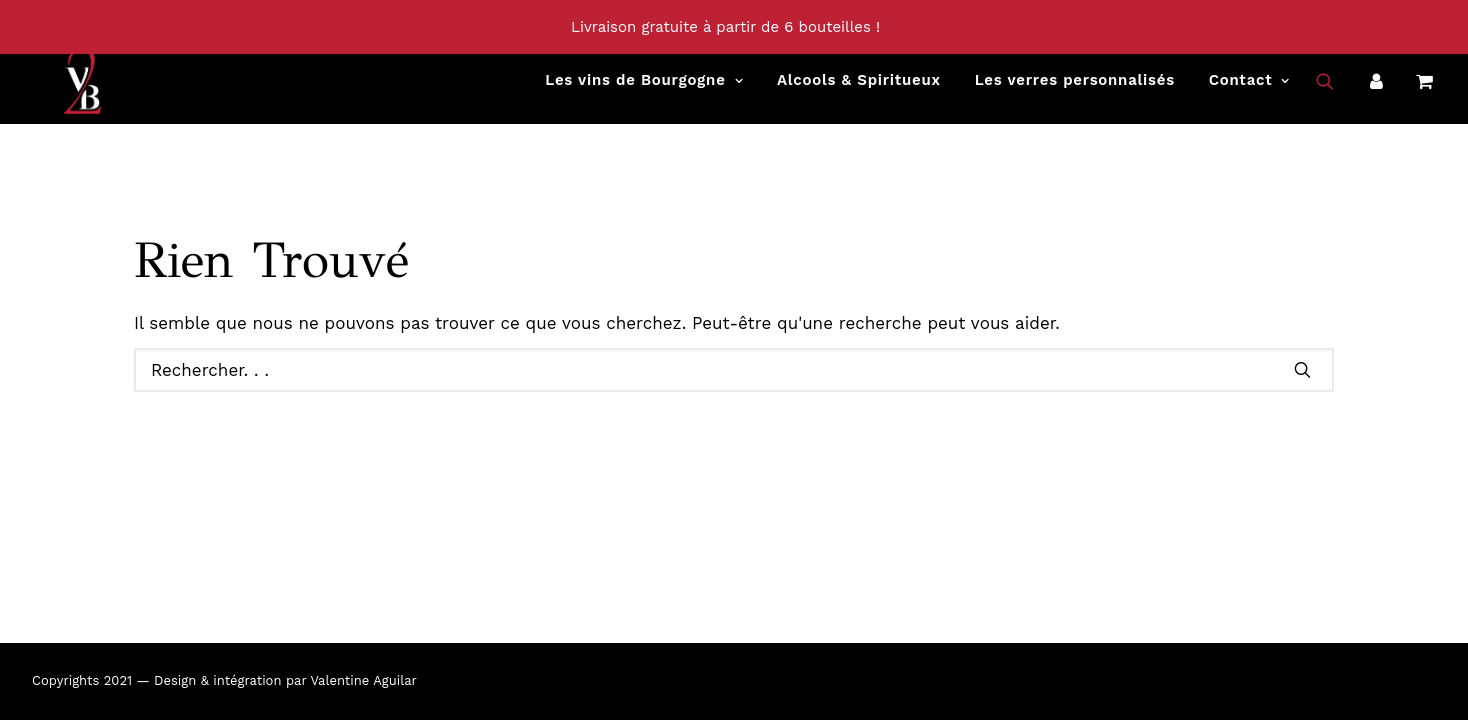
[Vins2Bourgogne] (51, 91)
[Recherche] (734, 370)
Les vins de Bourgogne (644, 91)
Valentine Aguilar (363, 680)
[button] (1337, 91)
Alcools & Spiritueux (859, 91)
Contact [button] (1249, 91)
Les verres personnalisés (1075, 91)
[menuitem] (644, 91)
